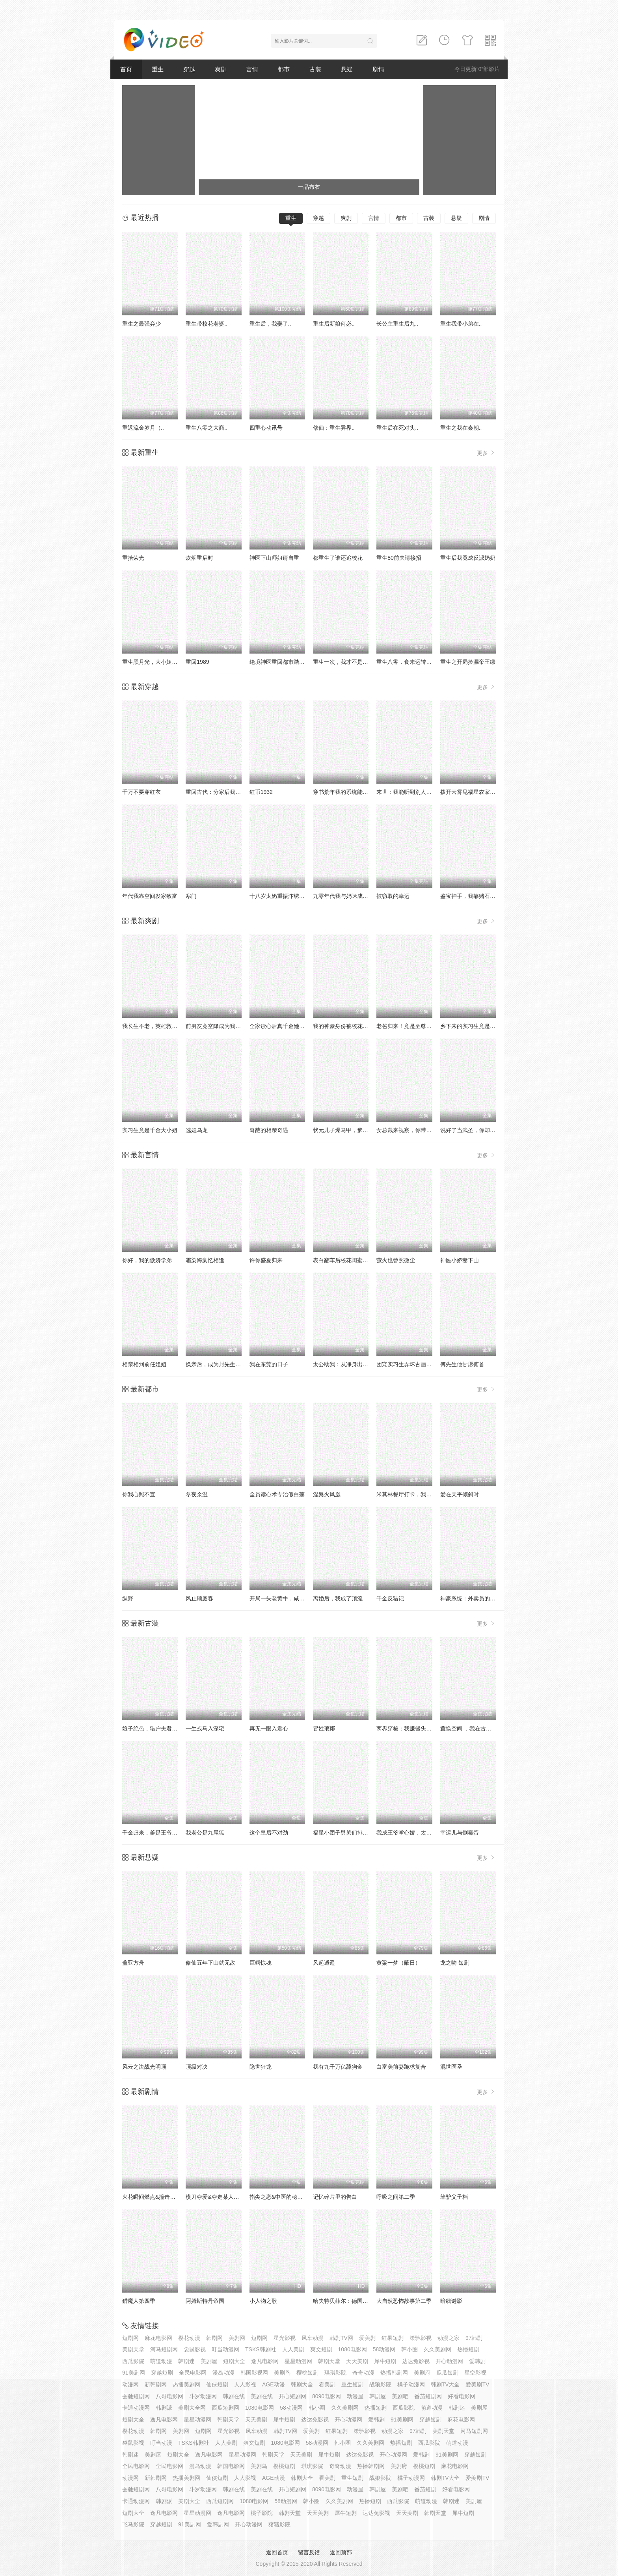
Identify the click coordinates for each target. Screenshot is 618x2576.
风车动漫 (313, 2338)
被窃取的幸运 (393, 896)
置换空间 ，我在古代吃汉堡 (474, 1728)
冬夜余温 (197, 1494)
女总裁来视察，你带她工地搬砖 (415, 1130)
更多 (486, 452)
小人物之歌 (263, 2301)
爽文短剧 (321, 2349)
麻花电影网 (158, 2338)
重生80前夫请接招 (398, 558)
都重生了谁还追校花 (338, 558)
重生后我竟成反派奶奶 (467, 558)
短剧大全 (234, 2361)
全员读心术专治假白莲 (277, 1494)
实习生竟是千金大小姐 (149, 1130)
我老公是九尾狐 (205, 1832)
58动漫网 (384, 2349)
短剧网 (130, 2338)
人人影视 (245, 2384)
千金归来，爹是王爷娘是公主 (158, 1832)
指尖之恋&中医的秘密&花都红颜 (289, 2197)
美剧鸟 (282, 2372)
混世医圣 (451, 2067)
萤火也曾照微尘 (395, 1260)
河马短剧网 (164, 2349)
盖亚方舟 (133, 1962)
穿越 (189, 69)
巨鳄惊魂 (260, 1962)
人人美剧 (293, 2349)
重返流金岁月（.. (143, 428)
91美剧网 (133, 2372)
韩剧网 (214, 2338)
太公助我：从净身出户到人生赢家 (354, 1364)
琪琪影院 (335, 2372)
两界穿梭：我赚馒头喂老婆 (409, 1728)
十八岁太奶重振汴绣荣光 (279, 896)
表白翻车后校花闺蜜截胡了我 (349, 1260)
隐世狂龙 (260, 2067)
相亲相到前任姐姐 (144, 1364)
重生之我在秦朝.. (461, 428)
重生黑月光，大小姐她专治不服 (160, 662)
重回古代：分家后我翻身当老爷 (224, 792)
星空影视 (475, 2372)
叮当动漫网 (225, 2349)
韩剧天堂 (329, 2361)
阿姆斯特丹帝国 (205, 2301)
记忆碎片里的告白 (335, 2197)
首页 (126, 69)
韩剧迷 (186, 2361)
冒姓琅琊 (324, 1728)
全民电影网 (193, 2372)
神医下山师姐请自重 (274, 558)
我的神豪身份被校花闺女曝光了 (351, 1026)
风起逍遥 (324, 1962)
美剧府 (422, 2372)
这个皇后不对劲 (268, 1832)
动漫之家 (448, 2338)
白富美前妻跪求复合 (401, 2067)
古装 (315, 69)
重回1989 (197, 662)
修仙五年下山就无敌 (210, 1962)
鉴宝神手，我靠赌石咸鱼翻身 (476, 896)
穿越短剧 (162, 2372)
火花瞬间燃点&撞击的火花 (154, 2197)
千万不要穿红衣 (141, 792)
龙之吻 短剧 (454, 1962)
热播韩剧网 (394, 2372)
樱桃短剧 (307, 2372)
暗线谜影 (451, 2301)
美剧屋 (209, 2361)
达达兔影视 (416, 2361)
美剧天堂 (133, 2349)
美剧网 (237, 2338)
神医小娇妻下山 (459, 1260)
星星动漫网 (298, 2361)
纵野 (127, 1598)
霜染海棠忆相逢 (205, 1260)
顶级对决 (197, 2067)
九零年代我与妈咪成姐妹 (343, 896)
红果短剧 (393, 2338)
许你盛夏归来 (266, 1260)
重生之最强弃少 (141, 323)
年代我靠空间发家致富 (149, 896)
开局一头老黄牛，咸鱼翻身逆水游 (290, 1598)
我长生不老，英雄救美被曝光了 (160, 1026)
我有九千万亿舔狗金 (338, 2067)
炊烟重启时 (199, 558)
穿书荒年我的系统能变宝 (343, 792)
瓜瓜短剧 (447, 2372)
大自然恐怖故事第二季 (404, 2301)
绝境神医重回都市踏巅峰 (279, 662)
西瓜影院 (133, 2361)
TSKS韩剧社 (260, 2349)
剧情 (378, 69)
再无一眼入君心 (268, 1728)
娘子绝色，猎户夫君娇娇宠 (155, 1728)
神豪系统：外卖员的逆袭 (470, 1598)
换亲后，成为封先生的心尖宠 (221, 1364)
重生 (158, 69)
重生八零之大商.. (206, 428)
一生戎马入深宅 (205, 1728)
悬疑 (347, 69)
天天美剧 (357, 2361)
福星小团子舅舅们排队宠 (343, 1832)
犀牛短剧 (385, 2361)
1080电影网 (352, 2349)
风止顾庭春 (199, 1598)
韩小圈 (409, 2349)
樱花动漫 (189, 2338)
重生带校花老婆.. (206, 323)
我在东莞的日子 (268, 1364)
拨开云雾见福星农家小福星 (473, 792)
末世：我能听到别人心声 (406, 792)
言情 (252, 69)
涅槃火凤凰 (327, 1494)
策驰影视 (421, 2338)
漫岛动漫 (223, 2372)
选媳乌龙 (197, 1130)
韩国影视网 (254, 2372)
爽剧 (221, 69)
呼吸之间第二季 (395, 2197)
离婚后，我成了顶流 (338, 1598)
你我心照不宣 (138, 1494)
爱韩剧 (477, 2361)
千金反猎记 (390, 1598)
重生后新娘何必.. (334, 323)
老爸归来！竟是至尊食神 (406, 1026)
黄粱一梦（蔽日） (398, 1962)
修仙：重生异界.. (334, 428)
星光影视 (285, 2338)
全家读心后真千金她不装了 (282, 1026)
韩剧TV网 (341, 2338)
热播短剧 (468, 2349)
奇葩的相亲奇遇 (268, 1130)
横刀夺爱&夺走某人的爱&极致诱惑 (228, 2197)
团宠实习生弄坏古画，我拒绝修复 (417, 1364)
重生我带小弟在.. (461, 323)
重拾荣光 (133, 558)
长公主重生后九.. (397, 323)
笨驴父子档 (454, 2197)
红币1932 (261, 792)
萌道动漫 (161, 2361)
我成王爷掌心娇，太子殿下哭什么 (417, 1832)
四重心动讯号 (266, 428)
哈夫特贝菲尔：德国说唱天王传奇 (354, 2301)
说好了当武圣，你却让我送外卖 (478, 1130)
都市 (284, 69)
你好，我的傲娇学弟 (147, 1260)
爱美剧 (367, 2338)
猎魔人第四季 (138, 2301)
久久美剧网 (437, 2349)
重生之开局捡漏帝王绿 (467, 662)
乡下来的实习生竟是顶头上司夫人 (481, 1026)
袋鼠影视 (195, 2349)
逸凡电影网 (265, 2361)
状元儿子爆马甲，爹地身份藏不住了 (357, 1130)
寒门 (191, 896)
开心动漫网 (449, 2361)
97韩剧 (474, 2338)
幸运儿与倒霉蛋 (459, 1832)
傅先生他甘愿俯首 (462, 1364)
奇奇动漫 (363, 2372)
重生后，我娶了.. (270, 323)
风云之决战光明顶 (144, 2067)
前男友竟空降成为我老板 (216, 1026)
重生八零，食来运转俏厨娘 (409, 662)
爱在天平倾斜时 (459, 1494)
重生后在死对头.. (397, 428)
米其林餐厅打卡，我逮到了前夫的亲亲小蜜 (428, 1494)
